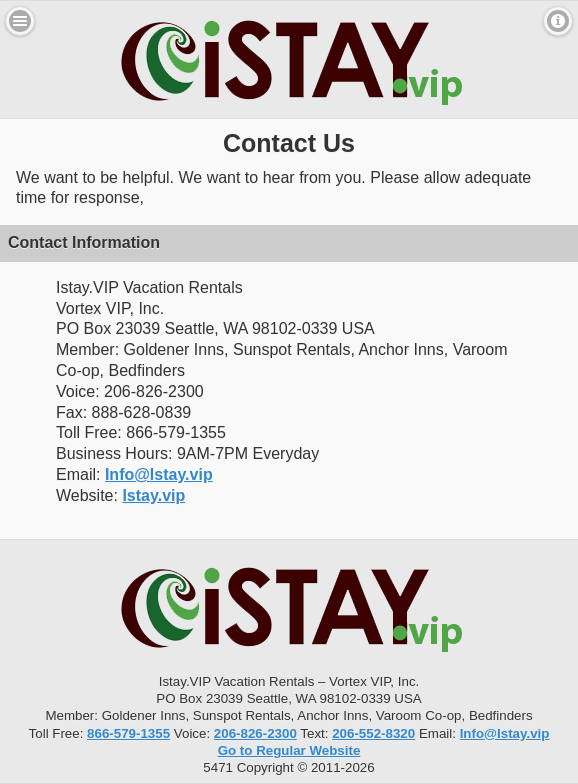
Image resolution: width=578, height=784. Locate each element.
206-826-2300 (255, 733)
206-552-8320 (373, 733)
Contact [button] (558, 21)
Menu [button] (20, 21)
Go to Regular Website (289, 750)
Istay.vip (153, 495)
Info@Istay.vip (159, 474)
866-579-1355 (128, 733)
